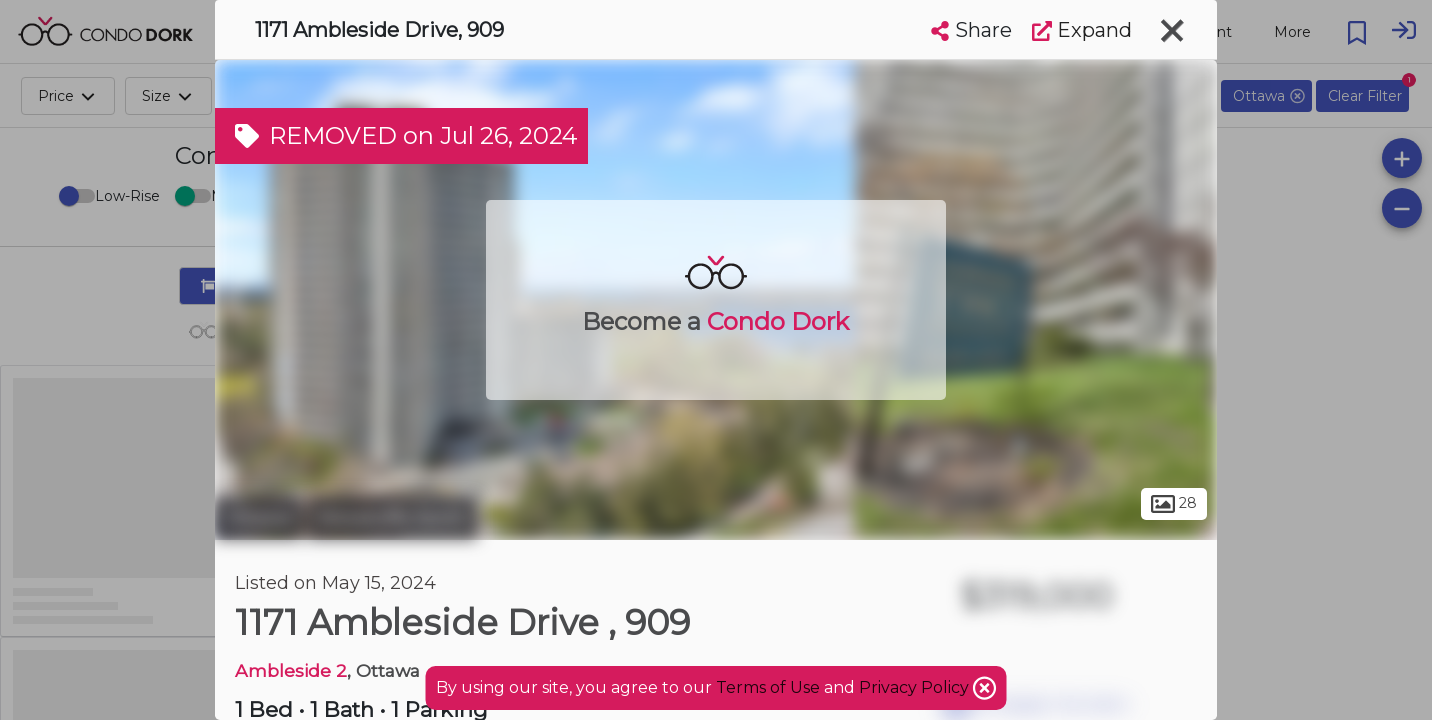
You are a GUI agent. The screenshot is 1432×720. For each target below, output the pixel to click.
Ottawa (258, 518)
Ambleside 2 (291, 670)
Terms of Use (768, 687)
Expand (1082, 30)
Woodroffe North (392, 518)
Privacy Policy (916, 687)
